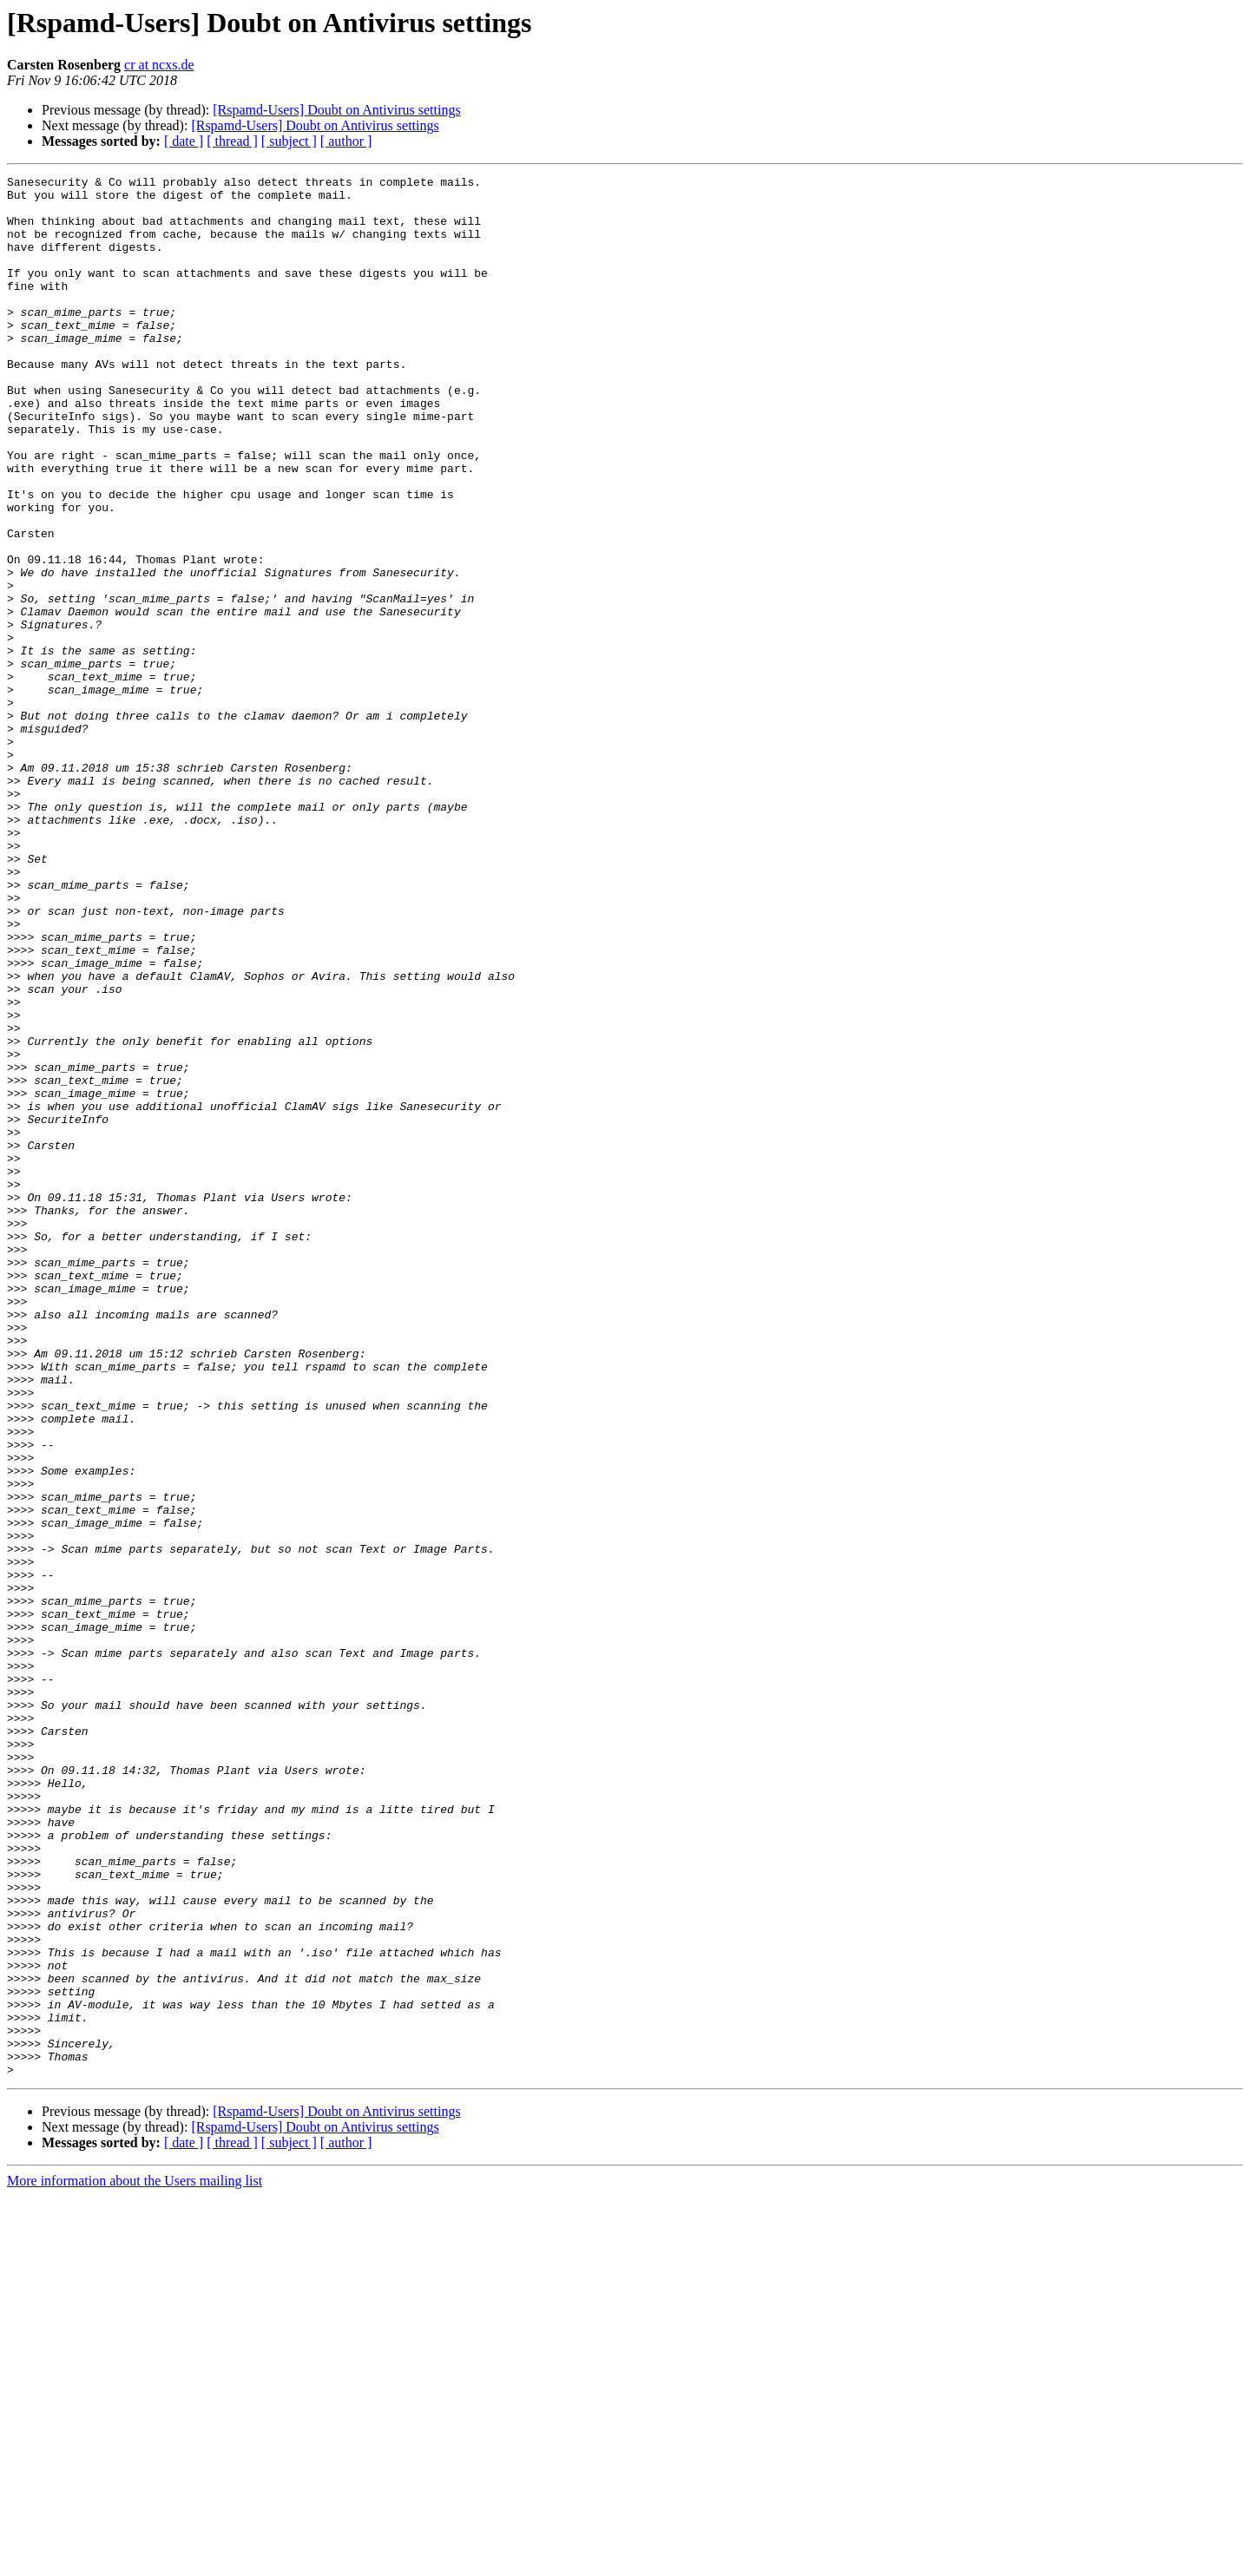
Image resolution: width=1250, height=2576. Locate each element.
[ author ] (346, 141)
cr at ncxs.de (159, 64)
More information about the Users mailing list (134, 2560)
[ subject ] (289, 141)
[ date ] (183, 141)
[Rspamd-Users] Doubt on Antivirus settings (336, 109)
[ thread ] (232, 141)
